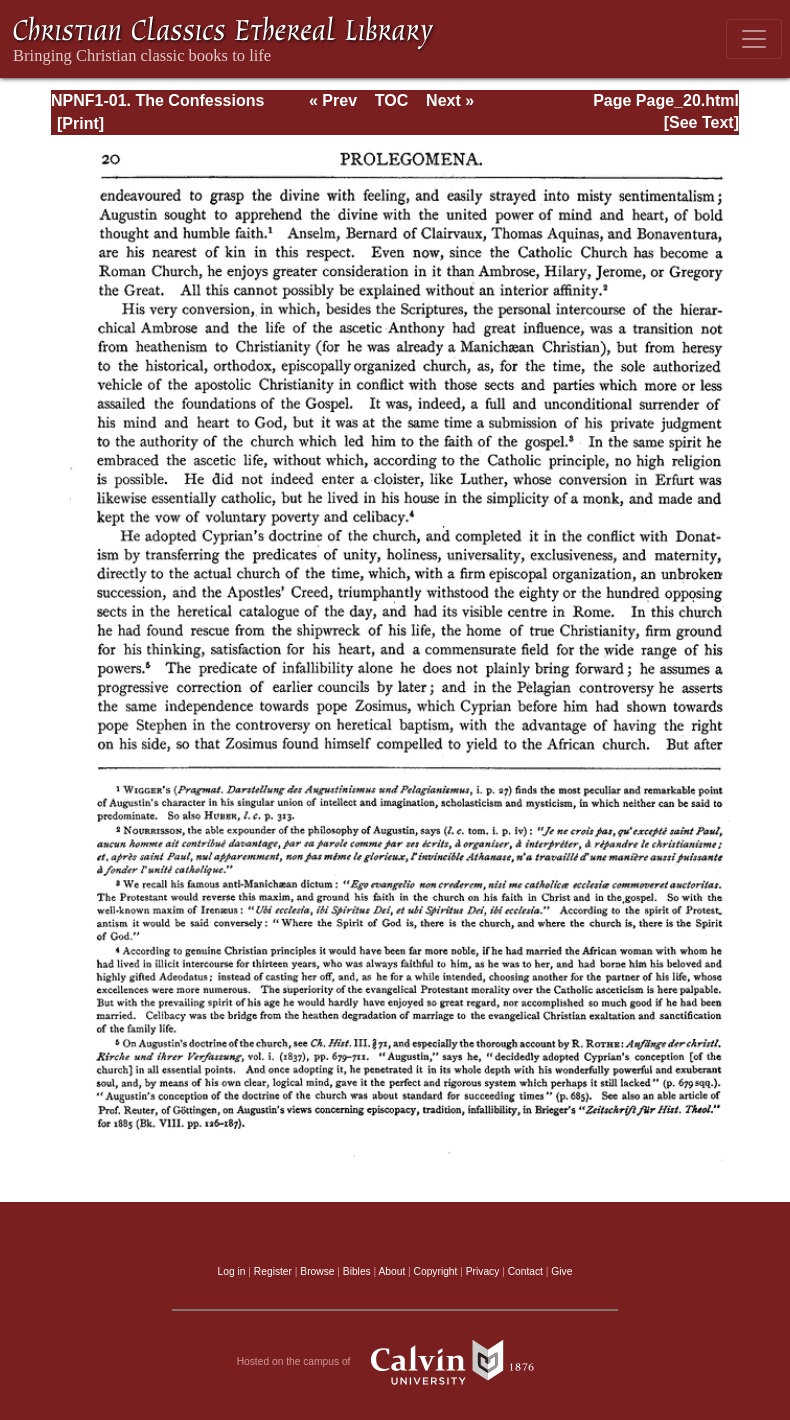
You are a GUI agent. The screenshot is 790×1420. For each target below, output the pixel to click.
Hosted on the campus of (395, 1362)
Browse (317, 1271)
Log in (232, 1271)
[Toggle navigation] (754, 39)
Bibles (357, 1271)
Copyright (436, 1271)
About (391, 1271)
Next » (450, 100)
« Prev (333, 100)
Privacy (483, 1271)
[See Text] (701, 122)
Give (561, 1271)
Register (273, 1271)
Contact (525, 1271)
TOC (391, 100)
